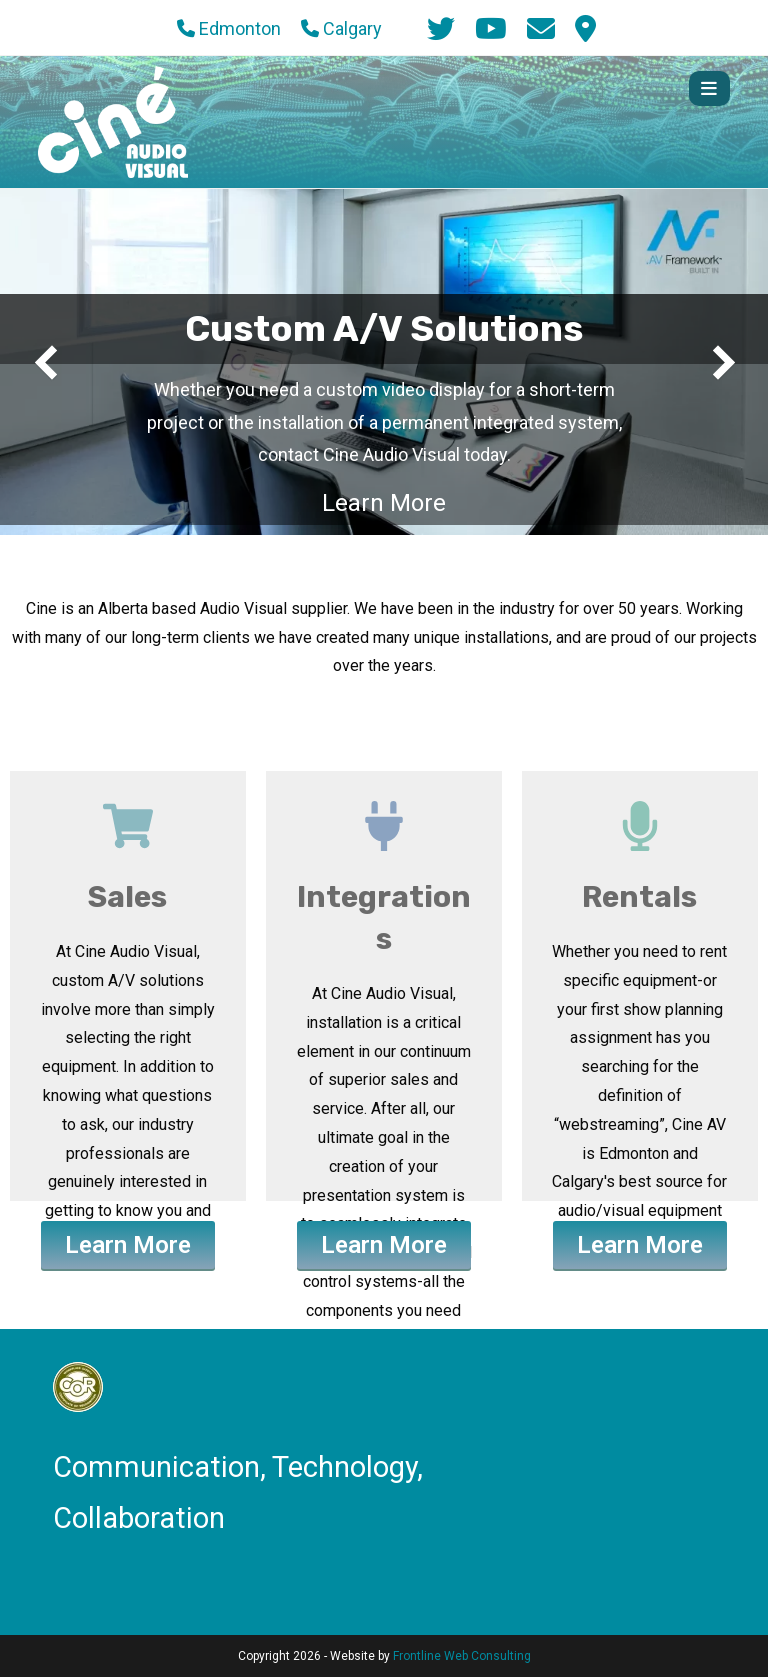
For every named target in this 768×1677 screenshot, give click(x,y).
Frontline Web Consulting (462, 1656)
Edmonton (229, 28)
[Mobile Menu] (709, 88)
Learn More (384, 503)
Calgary (341, 28)
